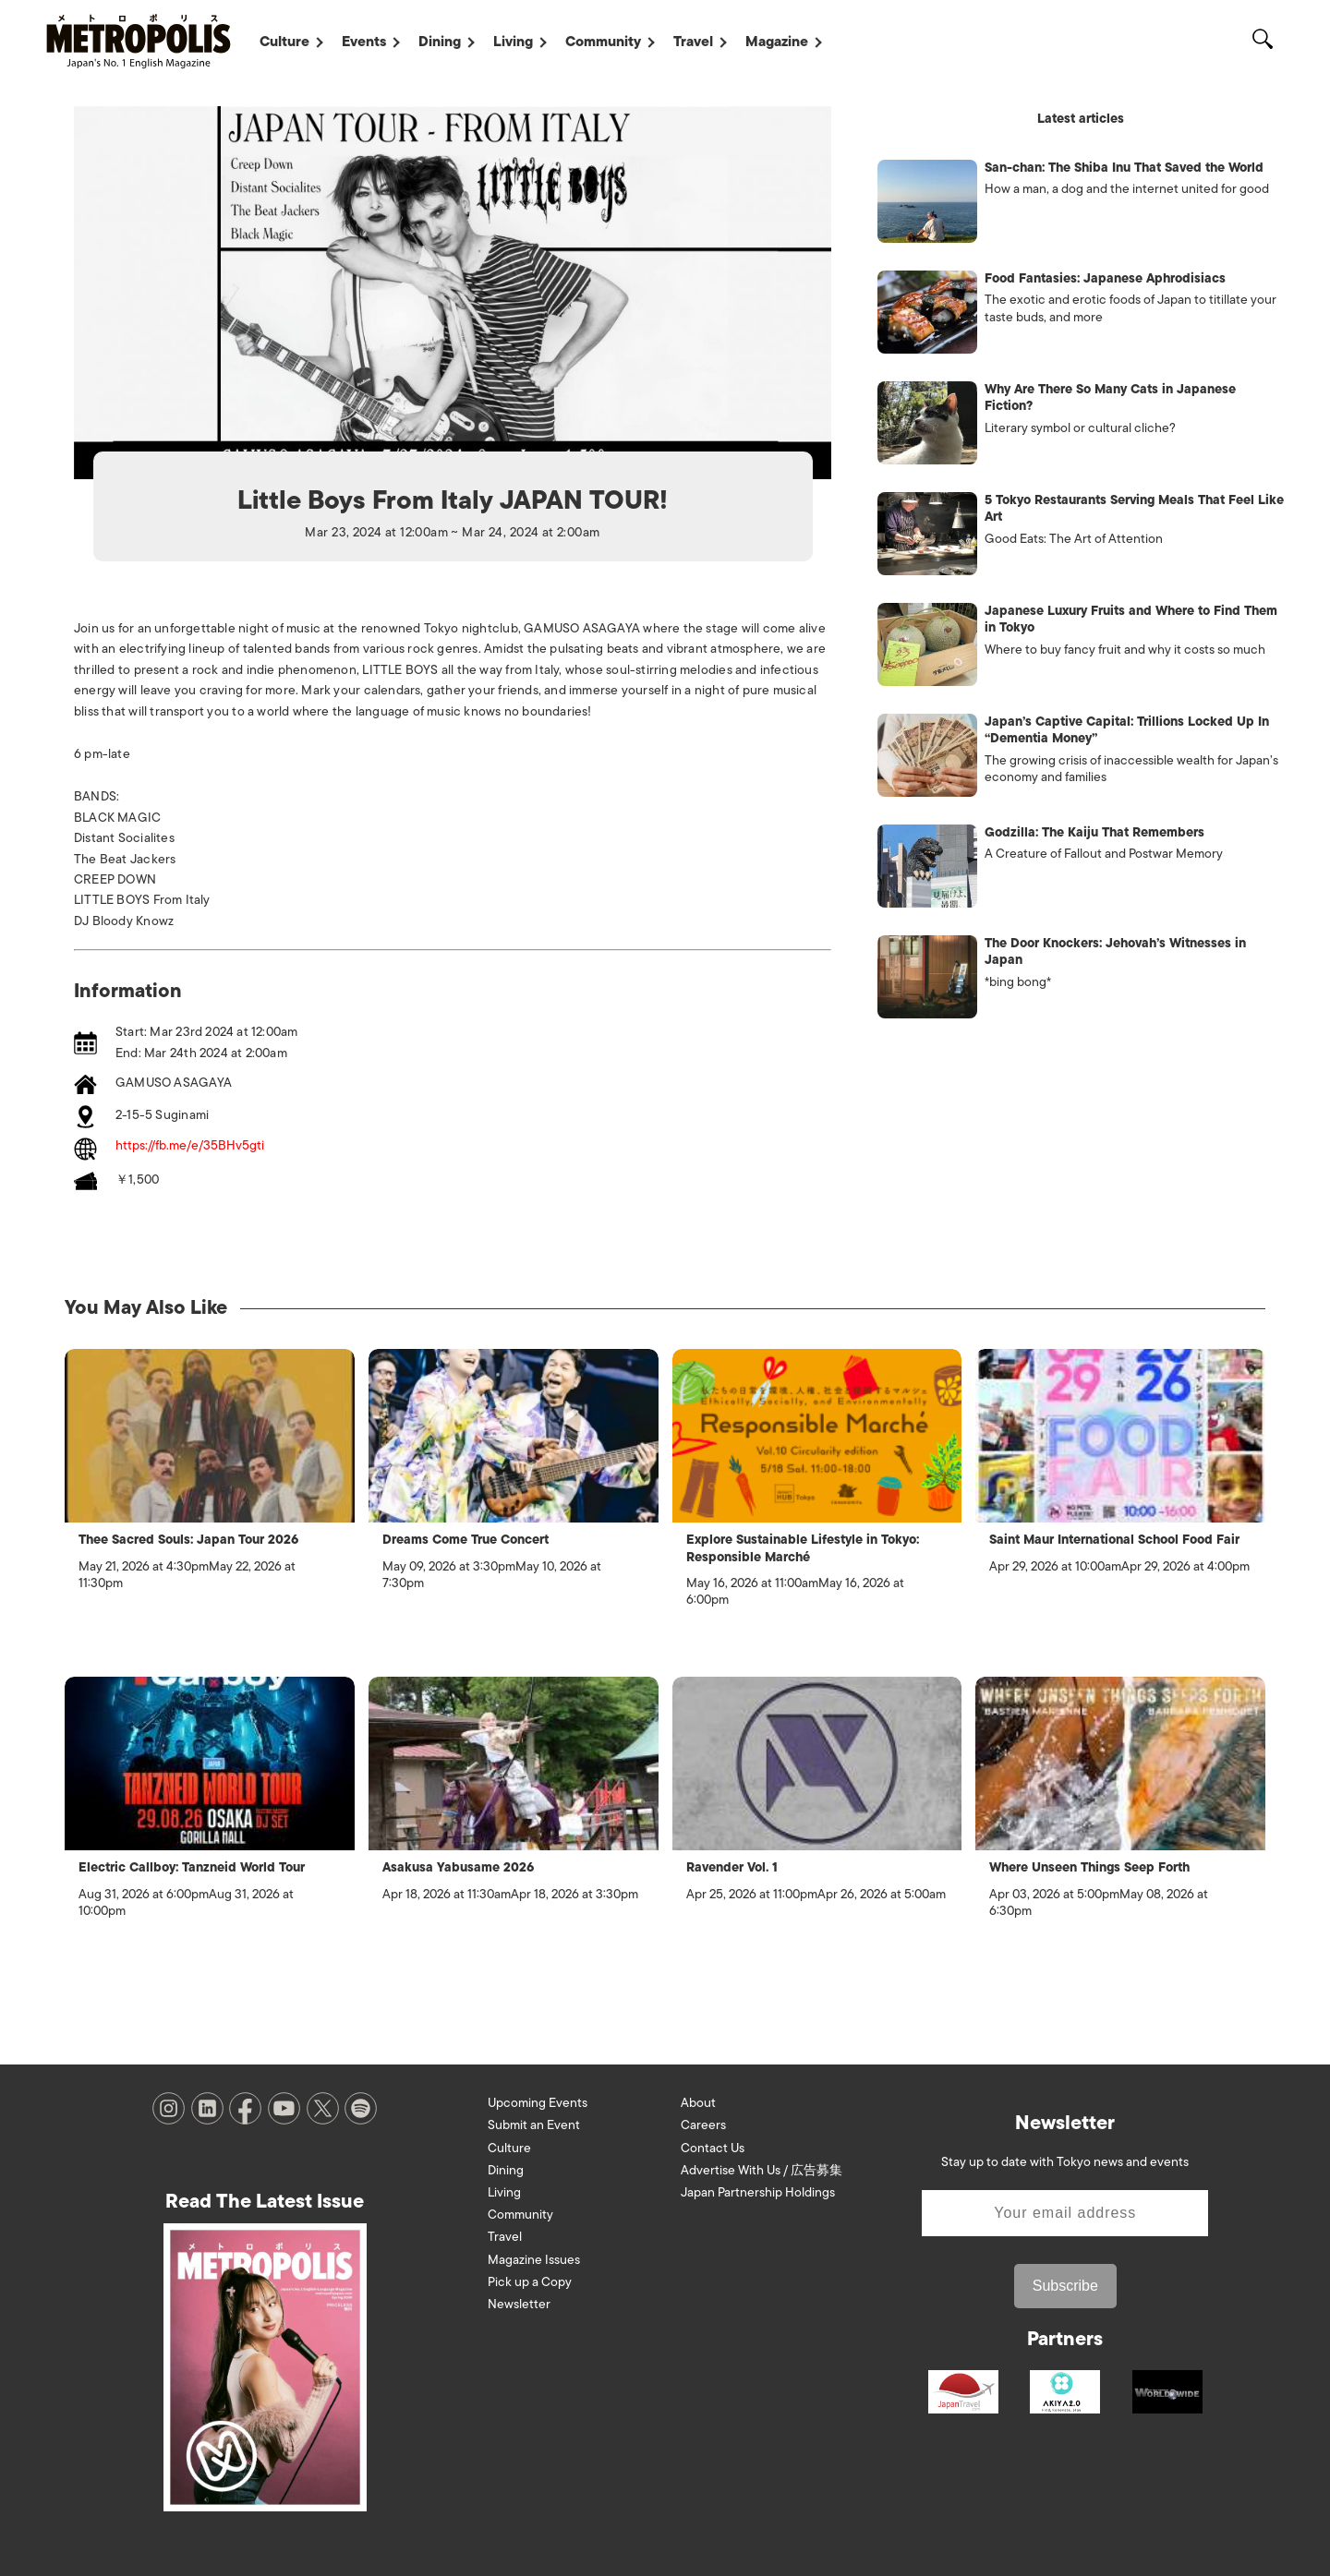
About (698, 2102)
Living (513, 41)
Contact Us (712, 2148)
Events (364, 41)
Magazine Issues (534, 2259)
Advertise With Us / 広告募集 (761, 2170)
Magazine (776, 41)
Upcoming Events (537, 2102)
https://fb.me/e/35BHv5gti (189, 1147)
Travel (693, 41)
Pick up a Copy (530, 2282)
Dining (439, 41)
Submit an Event (534, 2125)
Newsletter (519, 2304)
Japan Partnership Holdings (758, 2192)
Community (603, 41)
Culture (284, 41)
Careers (703, 2125)
